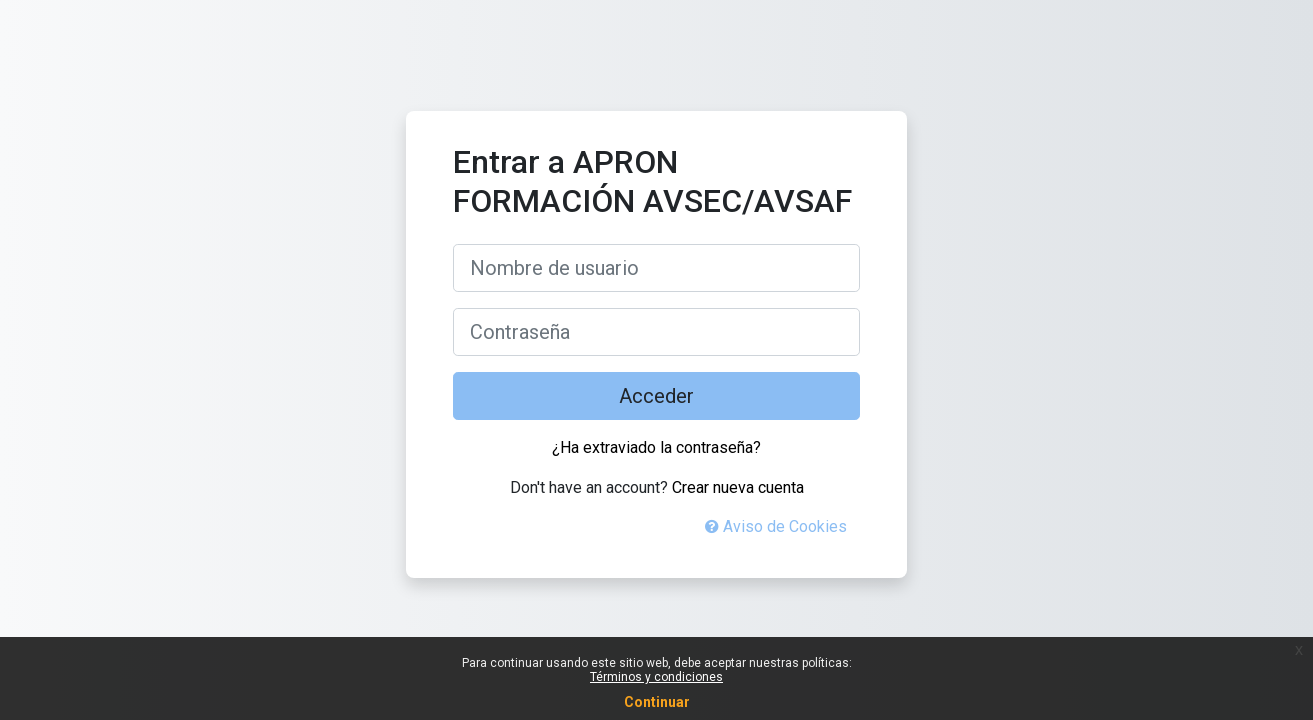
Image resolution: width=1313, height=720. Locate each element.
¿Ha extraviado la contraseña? (656, 447)
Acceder (656, 396)
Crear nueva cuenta (738, 487)
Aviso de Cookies (776, 526)
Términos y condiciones (656, 677)
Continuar (657, 702)
